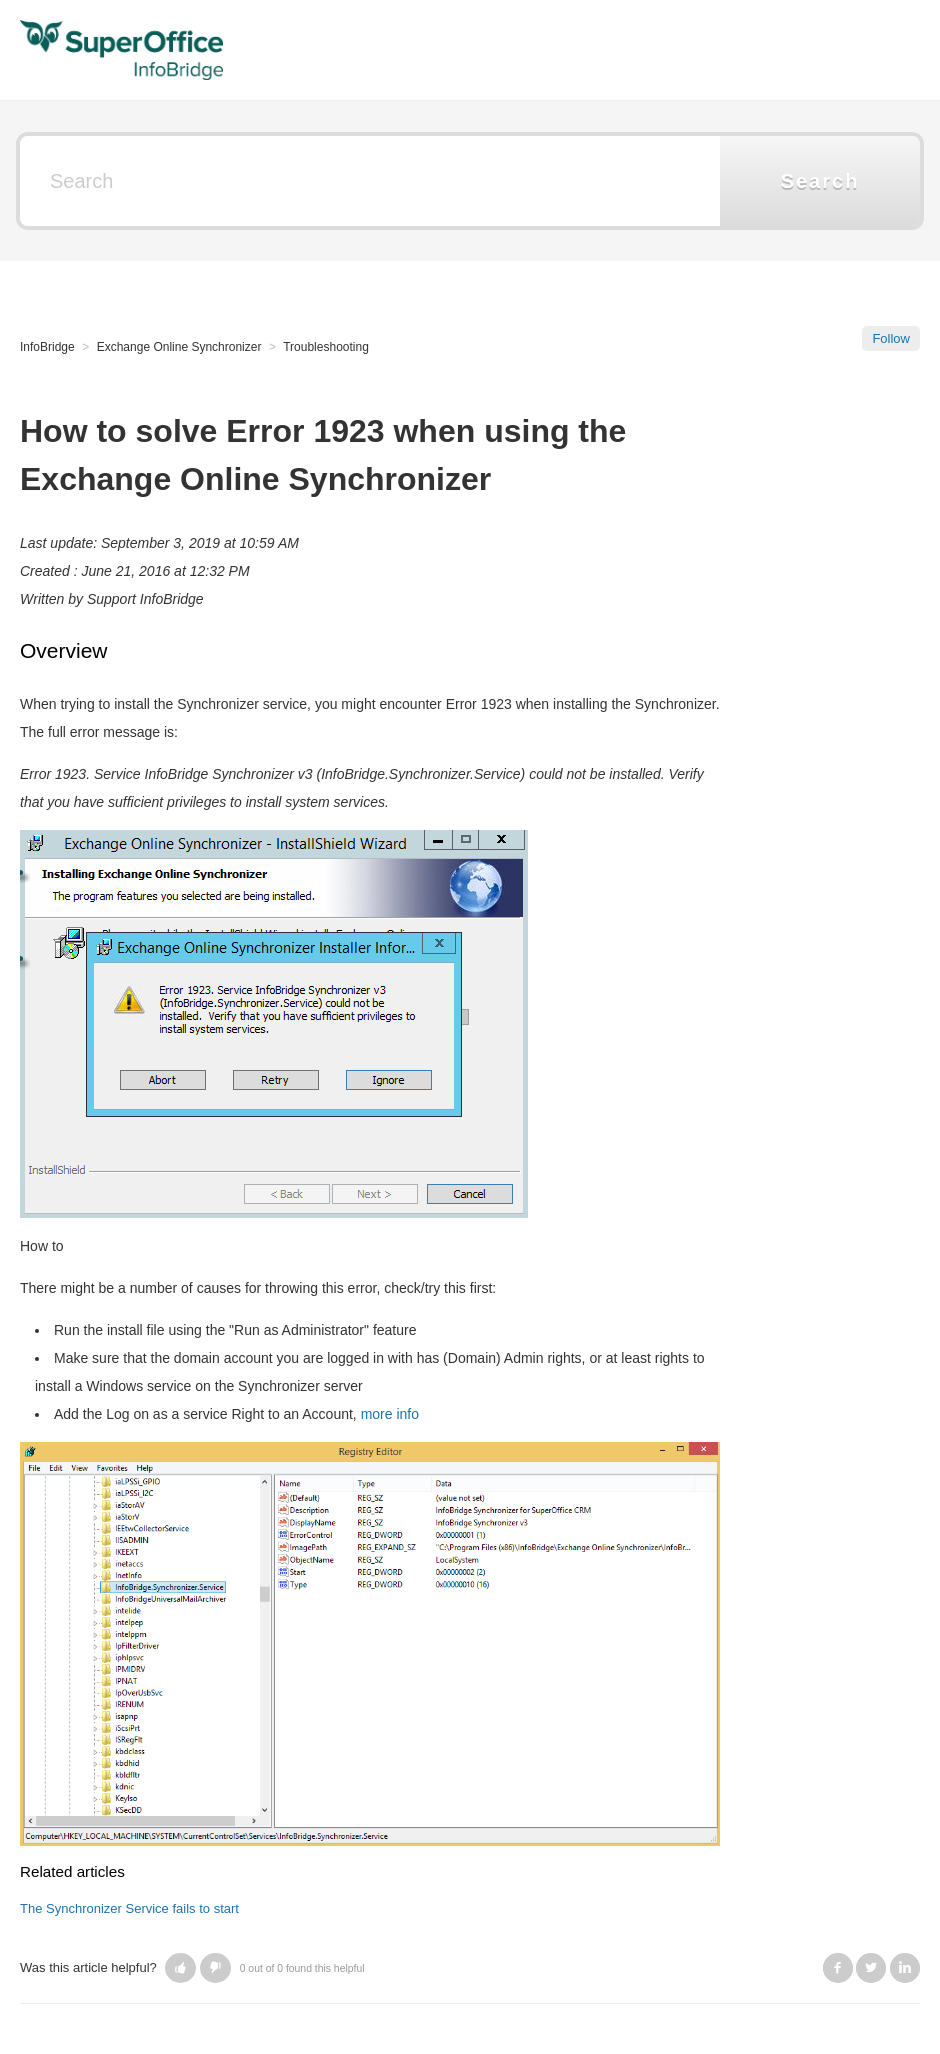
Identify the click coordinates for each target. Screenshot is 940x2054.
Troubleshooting (326, 347)
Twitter (871, 1968)
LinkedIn (905, 1968)
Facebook (838, 1968)
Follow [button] (891, 338)
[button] (180, 1968)
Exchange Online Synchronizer (179, 347)
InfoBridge (47, 347)
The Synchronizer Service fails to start (129, 1908)
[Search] (370, 181)
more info (390, 1414)
